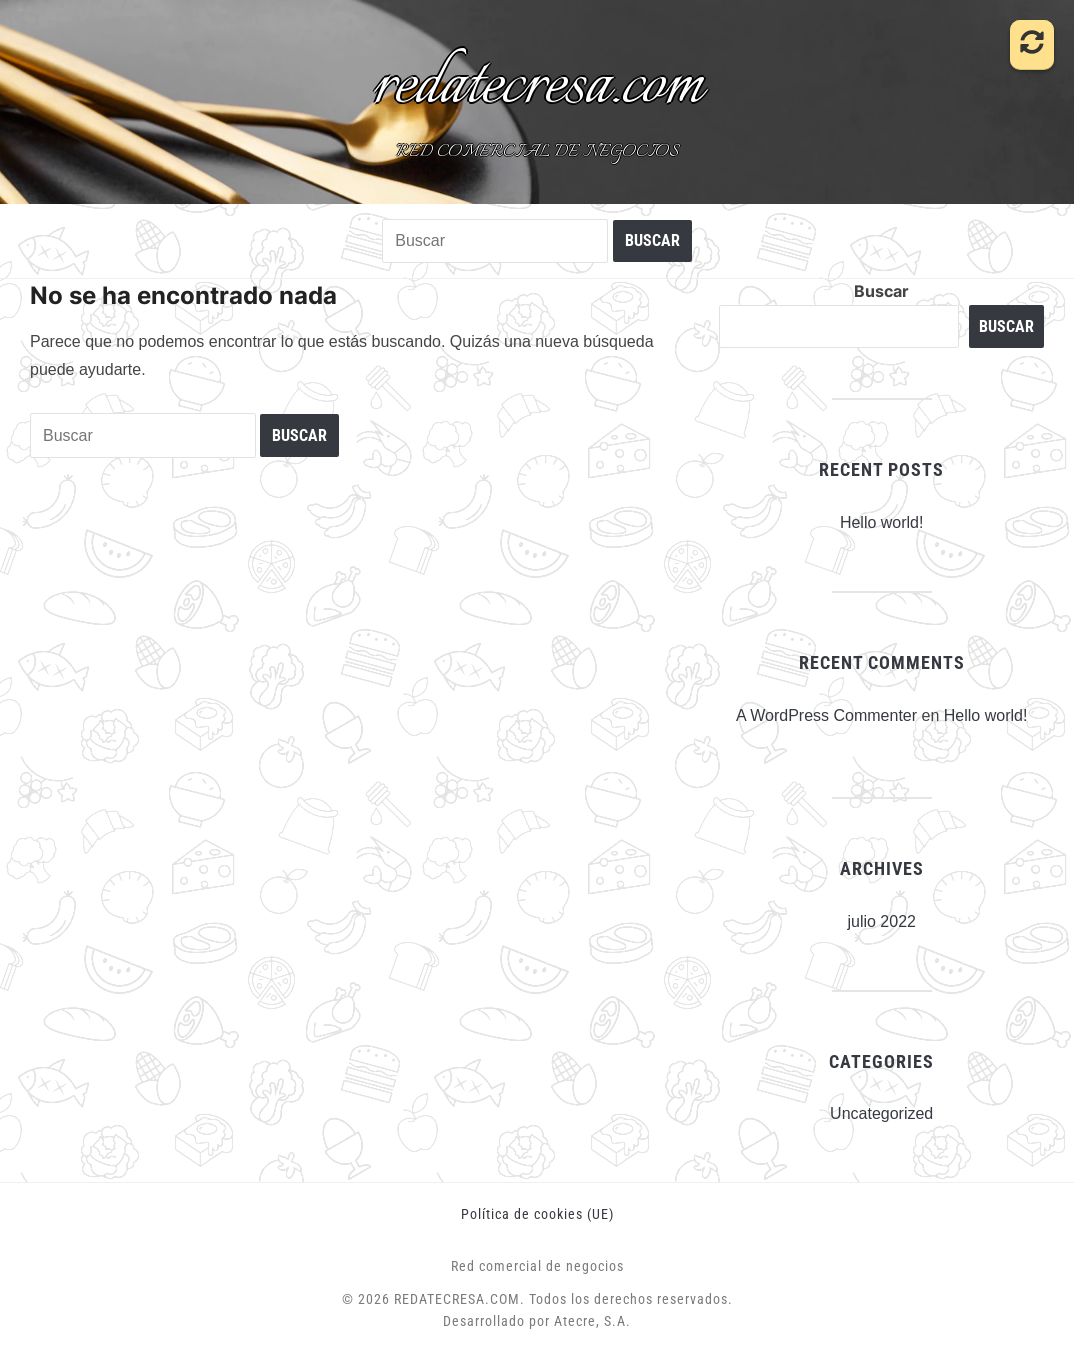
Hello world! (882, 522)
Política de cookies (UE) (537, 1214)
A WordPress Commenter (826, 715)
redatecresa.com (537, 86)
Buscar (881, 291)
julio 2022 (881, 921)
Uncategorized (881, 1113)
